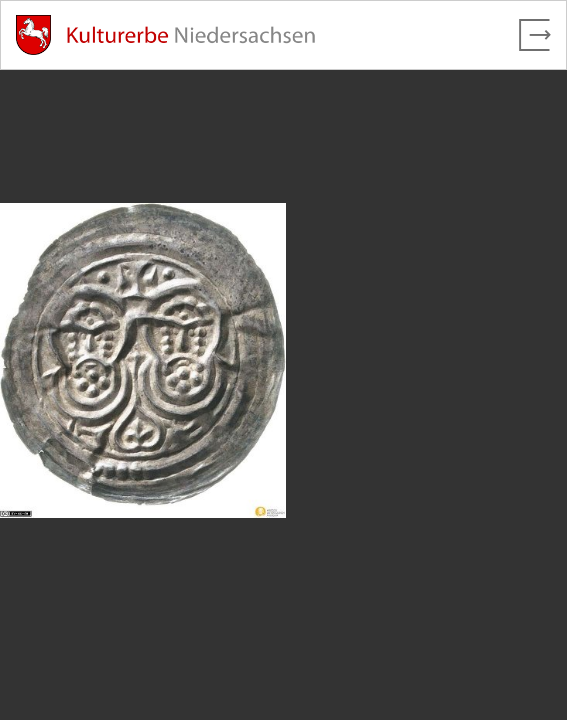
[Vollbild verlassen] (535, 35)
